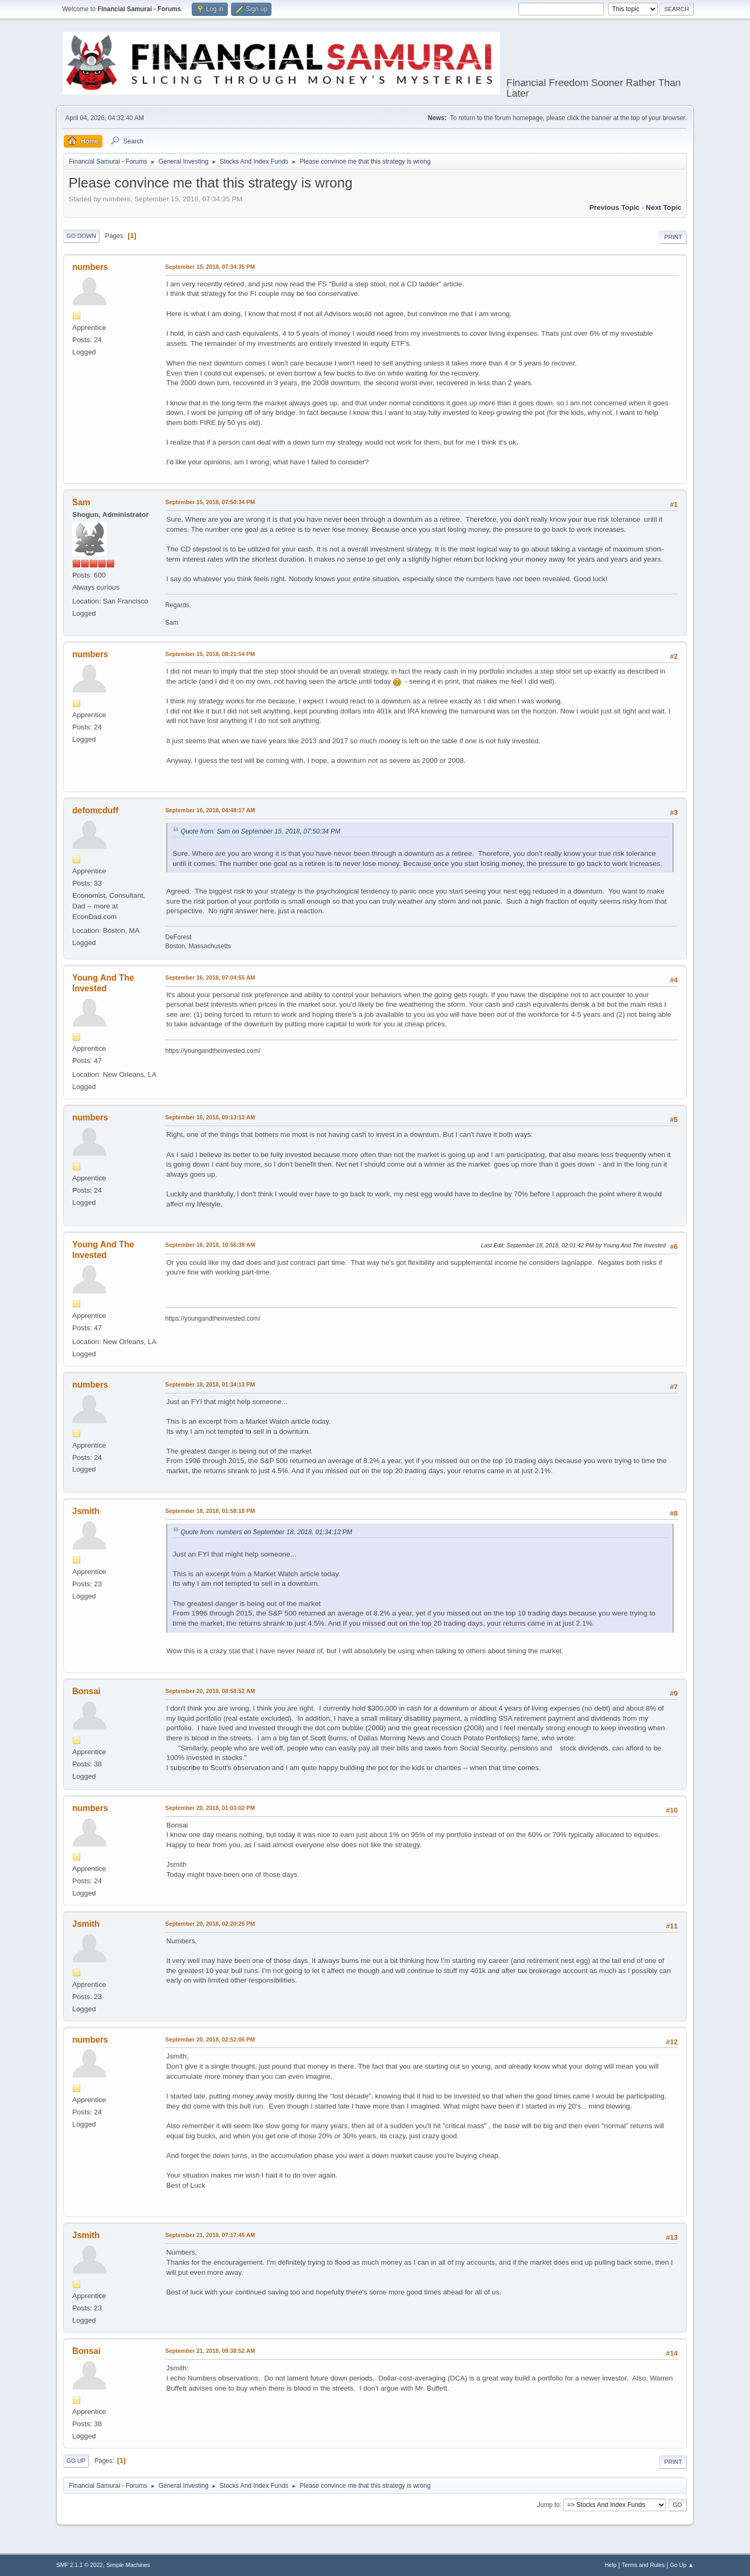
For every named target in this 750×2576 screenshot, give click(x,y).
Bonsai (86, 1691)
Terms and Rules (643, 2565)
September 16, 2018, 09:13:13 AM (210, 1117)
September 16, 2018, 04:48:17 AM (210, 810)
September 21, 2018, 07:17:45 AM (210, 2235)
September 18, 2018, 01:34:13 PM (210, 1384)
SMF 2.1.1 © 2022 (79, 2565)
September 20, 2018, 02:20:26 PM (210, 1923)
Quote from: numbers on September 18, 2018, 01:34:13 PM (266, 1532)
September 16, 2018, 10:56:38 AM (210, 1245)
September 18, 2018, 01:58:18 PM (210, 1511)
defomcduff (95, 810)
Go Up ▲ (682, 2565)
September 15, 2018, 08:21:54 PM (210, 654)
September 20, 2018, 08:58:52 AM (210, 1691)
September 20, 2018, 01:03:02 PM (210, 1808)
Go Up (76, 2461)
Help (611, 2565)
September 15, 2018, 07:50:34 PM (210, 502)
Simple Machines (128, 2565)
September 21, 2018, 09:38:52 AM (210, 2351)
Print (673, 237)
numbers (90, 266)
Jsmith (86, 1511)
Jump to (548, 2504)
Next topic (663, 207)
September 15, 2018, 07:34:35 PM (210, 266)
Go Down (81, 236)
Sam (81, 502)
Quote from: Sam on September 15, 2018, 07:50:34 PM (260, 831)
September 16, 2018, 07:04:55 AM (210, 977)
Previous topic (614, 207)
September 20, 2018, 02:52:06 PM (210, 2039)
